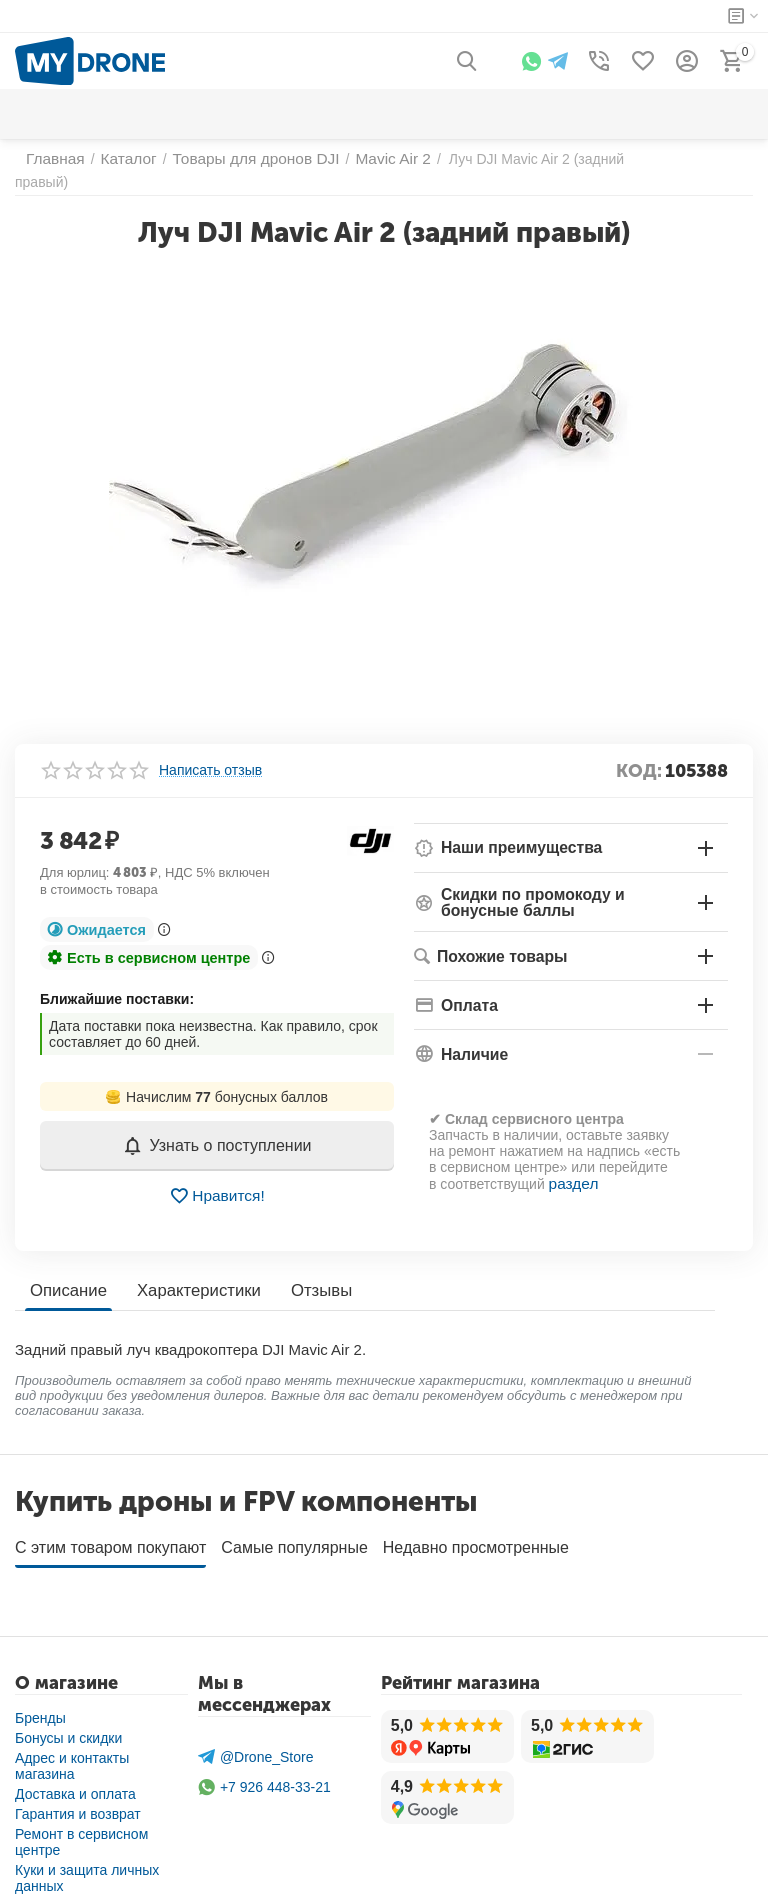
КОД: (639, 755)
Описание (67, 1274)
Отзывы (311, 1274)
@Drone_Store (256, 1733)
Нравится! (217, 1180)
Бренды (40, 1695)
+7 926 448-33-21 (264, 1764)
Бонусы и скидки (68, 1715)
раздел (571, 1166)
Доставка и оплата (75, 1771)
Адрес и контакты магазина (72, 1743)
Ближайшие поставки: (117, 983)
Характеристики (193, 1274)
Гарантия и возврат (78, 1791)
